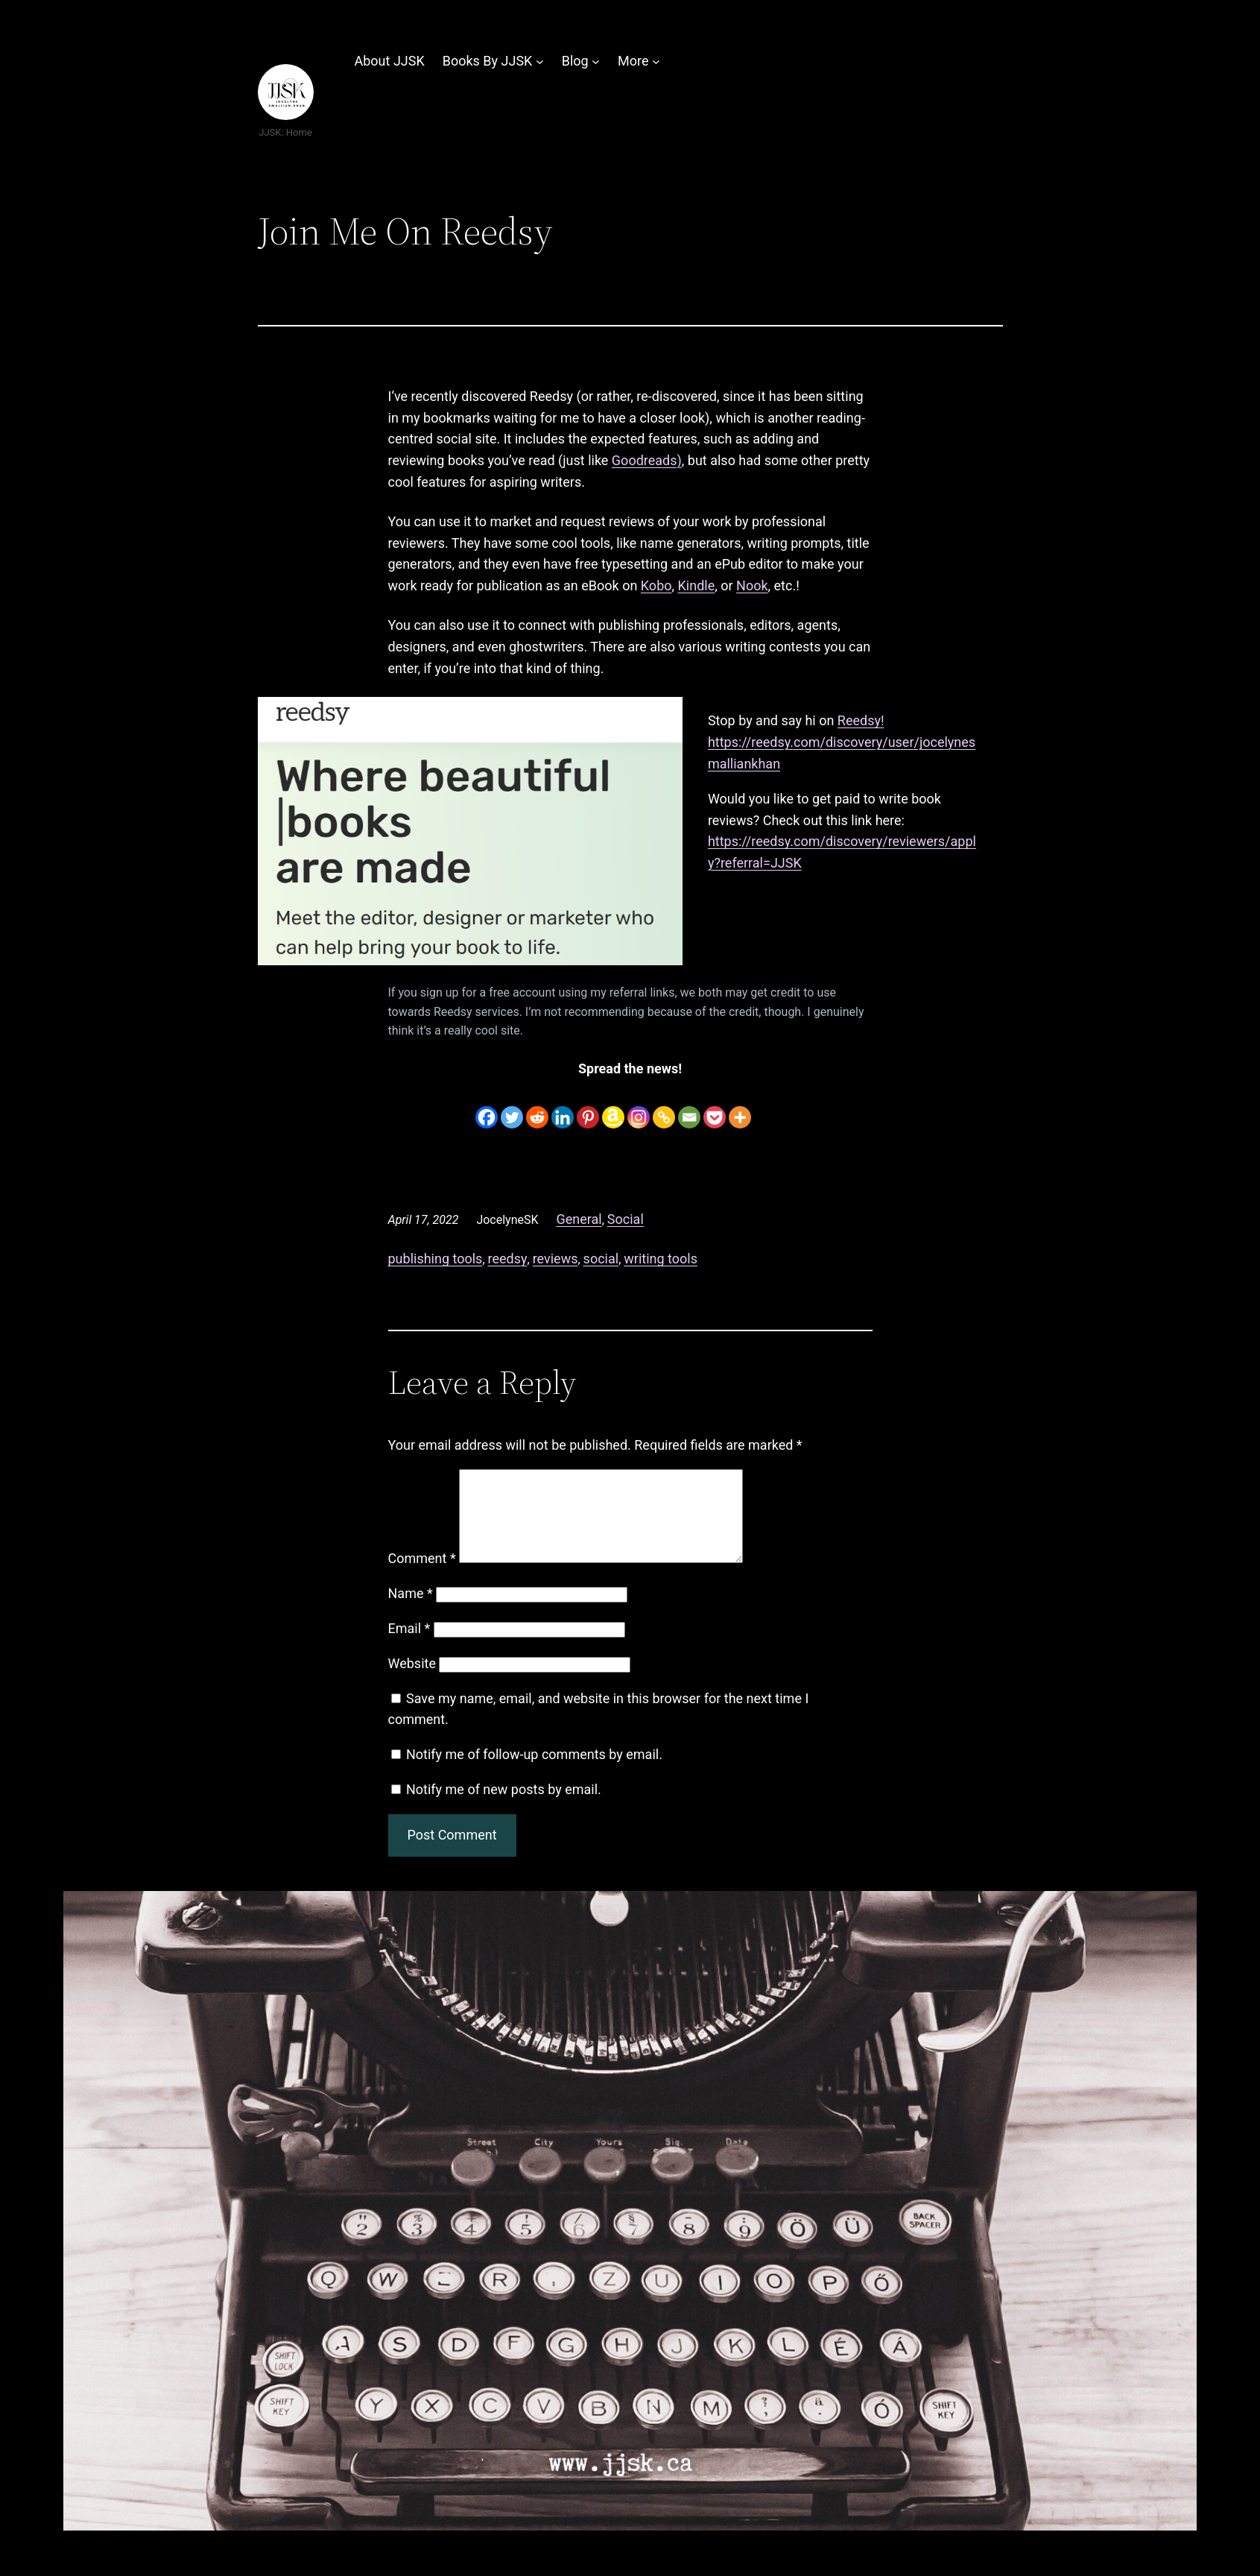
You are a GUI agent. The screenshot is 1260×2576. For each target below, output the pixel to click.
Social (625, 1219)
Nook (752, 585)
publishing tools (435, 1258)
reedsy (508, 1258)
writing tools (660, 1258)
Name (410, 1611)
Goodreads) (647, 460)
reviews (555, 1258)
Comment (422, 1576)
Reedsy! (861, 720)
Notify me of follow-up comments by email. (534, 1772)
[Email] (689, 1106)
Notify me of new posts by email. (503, 1807)
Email (409, 1646)
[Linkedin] (562, 1106)
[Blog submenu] (596, 61)
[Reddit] (537, 1106)
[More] (740, 1106)
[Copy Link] (664, 1106)
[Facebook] (486, 1106)
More (633, 61)
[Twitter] (512, 1106)
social (601, 1258)
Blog (575, 61)
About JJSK (390, 61)
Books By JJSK (488, 61)
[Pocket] (714, 1106)
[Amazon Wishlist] (613, 1106)
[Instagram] (638, 1106)
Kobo (656, 585)
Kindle (696, 585)
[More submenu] (656, 61)
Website (412, 1681)
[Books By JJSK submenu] (540, 61)
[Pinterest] (588, 1106)
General (579, 1219)
